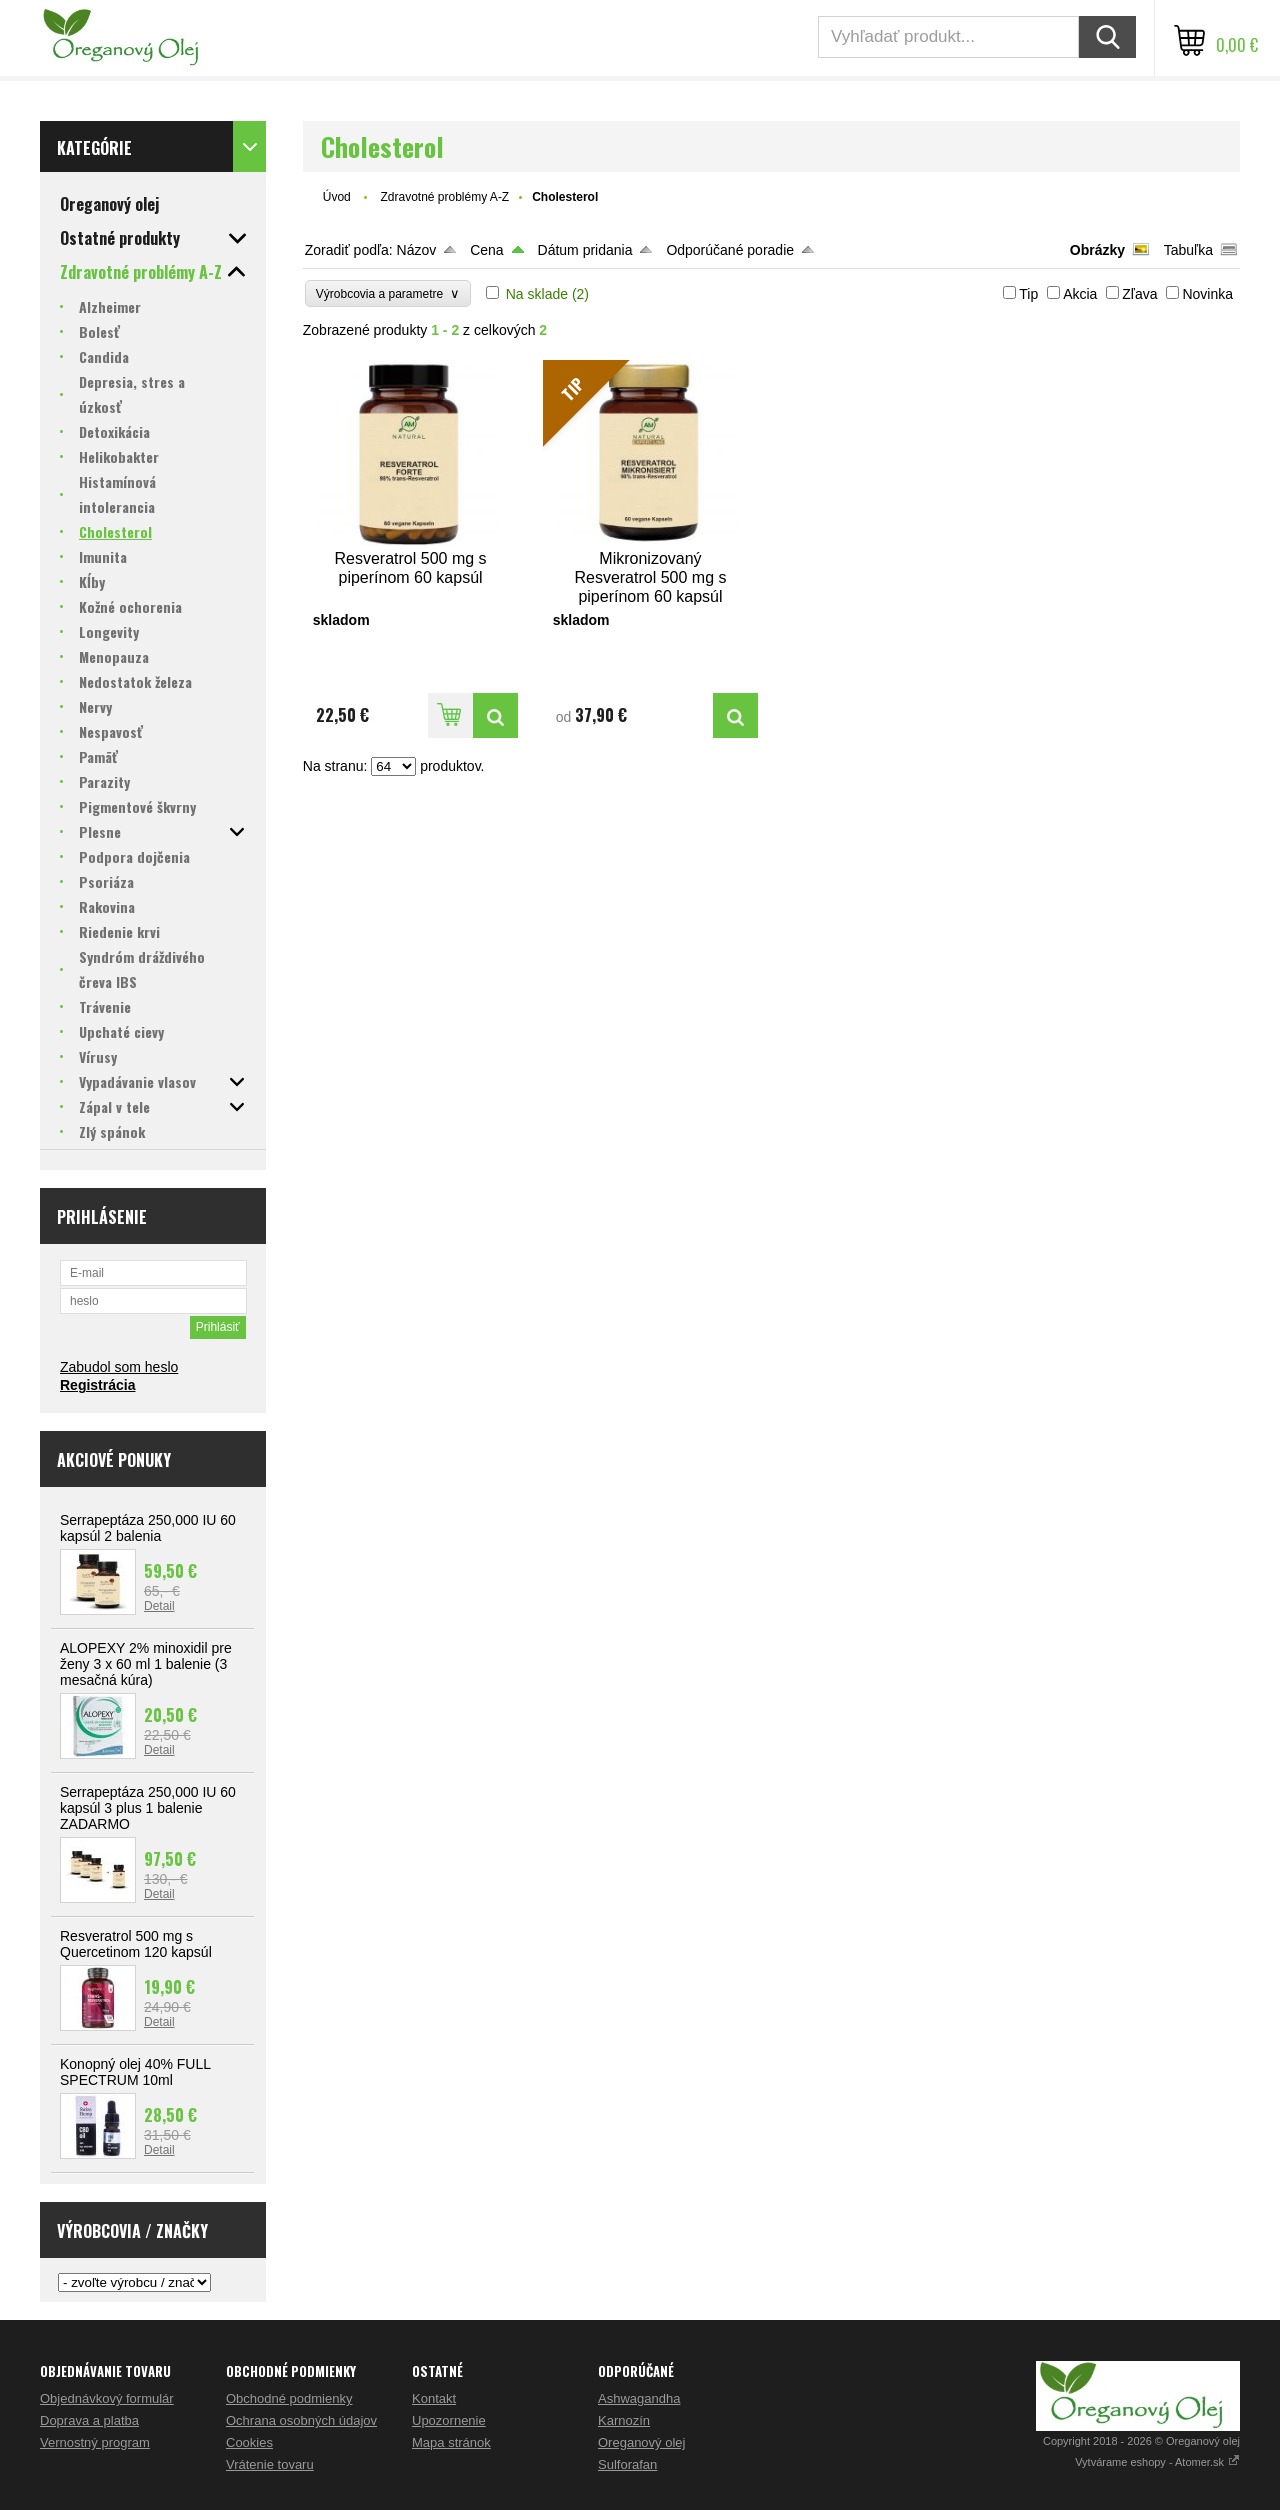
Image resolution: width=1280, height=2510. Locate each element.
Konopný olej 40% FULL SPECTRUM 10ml (135, 2072)
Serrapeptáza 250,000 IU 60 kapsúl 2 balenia (148, 1528)
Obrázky (1097, 250)
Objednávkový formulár (107, 2398)
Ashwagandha (639, 2398)
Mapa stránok (451, 2442)
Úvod (337, 197)
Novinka (1207, 294)
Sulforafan (627, 2464)
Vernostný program (95, 2442)
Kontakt (434, 2398)
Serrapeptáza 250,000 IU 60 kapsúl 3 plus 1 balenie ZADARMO (148, 1808)
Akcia (1080, 294)
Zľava (1139, 294)
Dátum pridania (585, 250)
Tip (1028, 294)
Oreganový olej (641, 2442)
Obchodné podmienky (289, 2398)
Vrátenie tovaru (270, 2464)
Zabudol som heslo (119, 1367)
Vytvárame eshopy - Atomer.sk (1157, 2462)
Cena (486, 250)
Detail (159, 1606)
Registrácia (97, 1385)
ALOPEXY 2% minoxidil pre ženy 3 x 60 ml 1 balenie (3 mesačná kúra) (146, 1664)
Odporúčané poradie (730, 250)
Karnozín (624, 2420)
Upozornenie (449, 2420)
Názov (417, 250)
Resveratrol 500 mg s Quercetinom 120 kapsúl (136, 1944)
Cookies (249, 2442)
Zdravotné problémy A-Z (444, 197)
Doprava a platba (89, 2420)
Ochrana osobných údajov (301, 2420)
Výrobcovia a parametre (388, 293)
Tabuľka (1188, 250)
